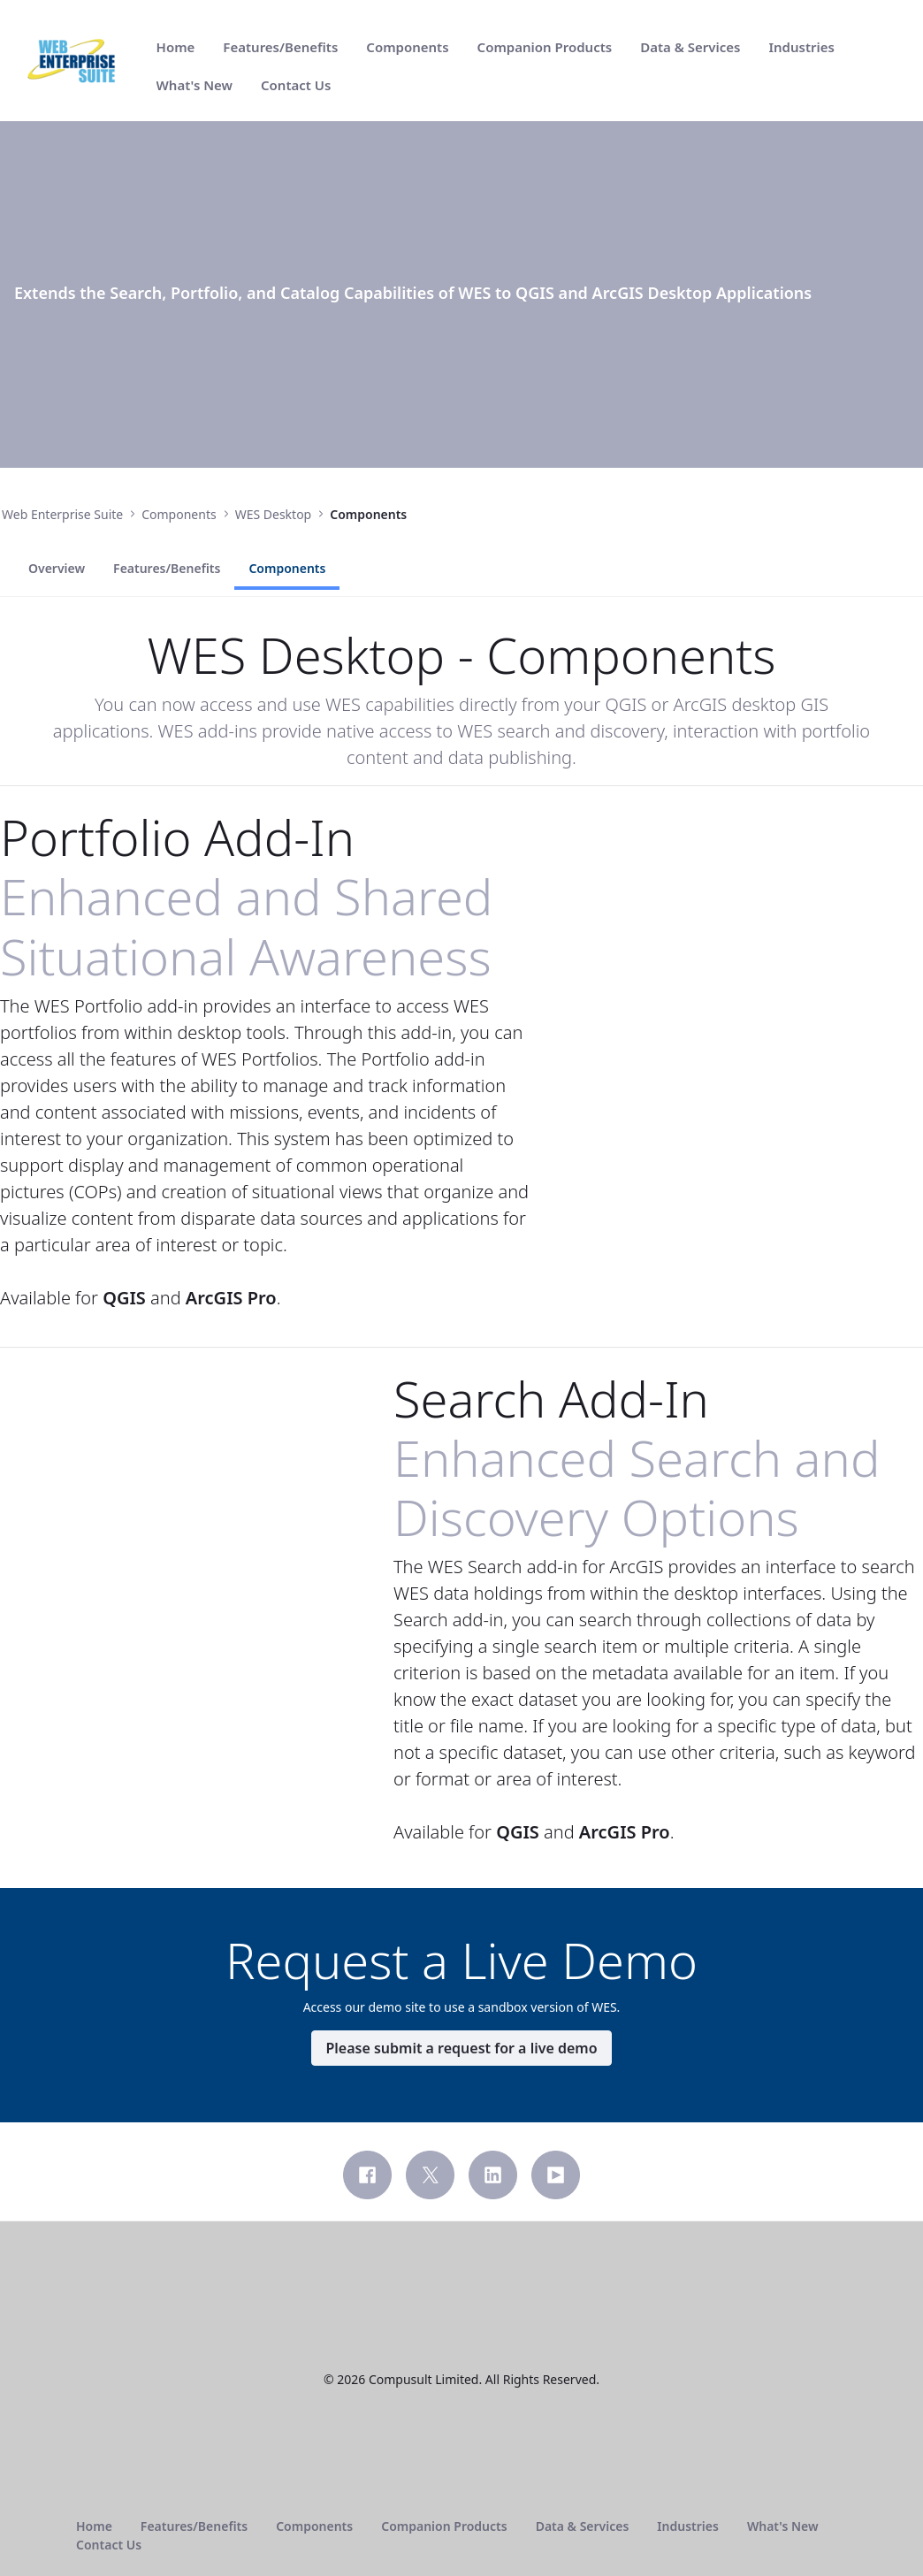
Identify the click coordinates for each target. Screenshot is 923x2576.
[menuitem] (175, 47)
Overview (56, 682)
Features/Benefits (166, 682)
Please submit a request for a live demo (461, 2162)
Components (286, 682)
